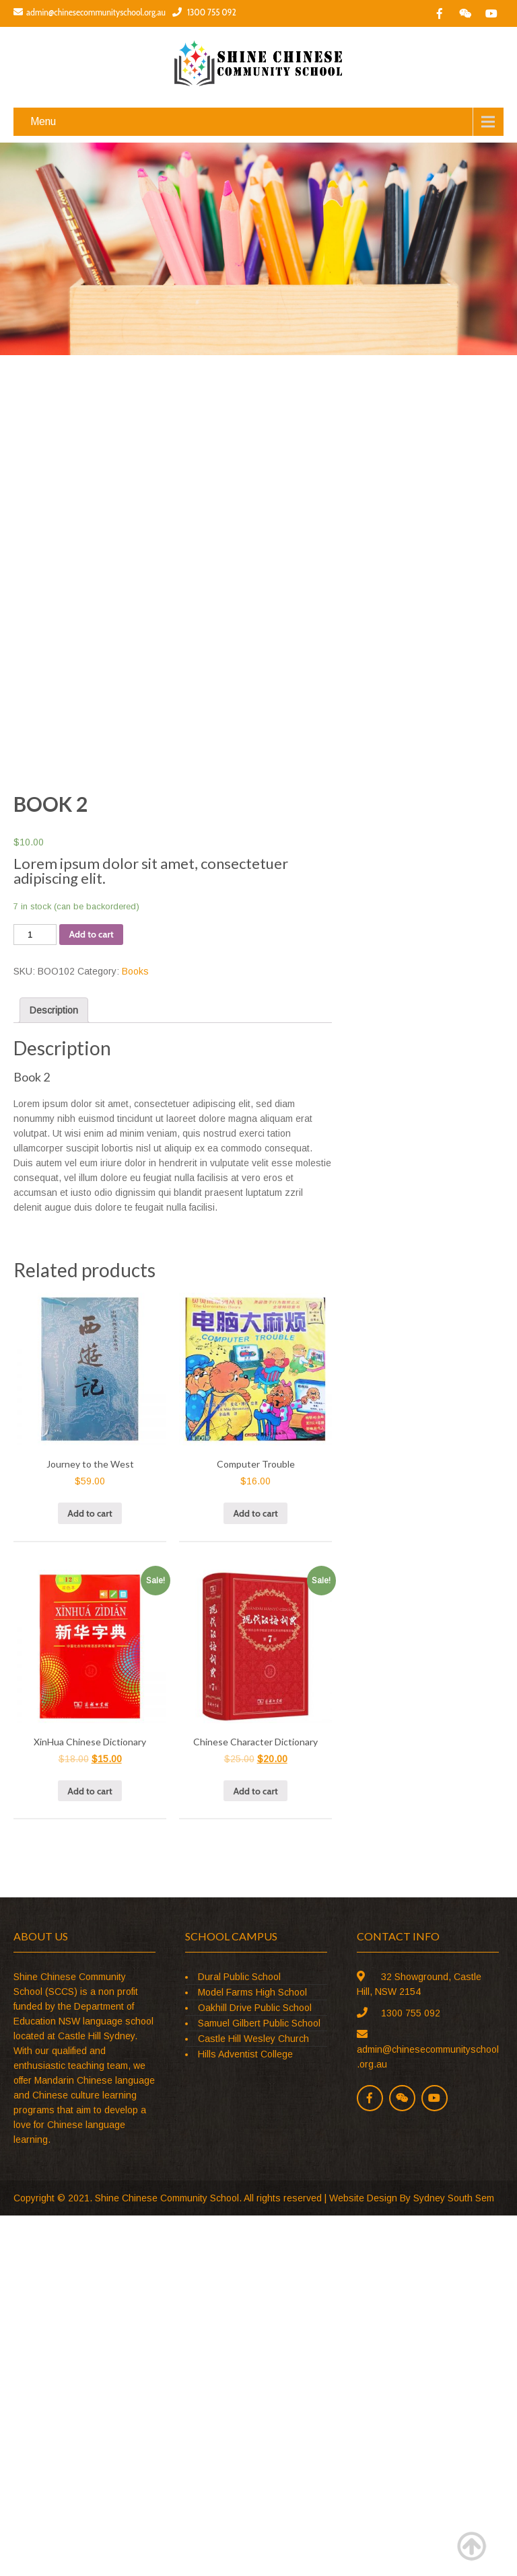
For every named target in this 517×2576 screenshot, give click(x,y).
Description (54, 1010)
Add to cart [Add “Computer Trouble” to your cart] (255, 1513)
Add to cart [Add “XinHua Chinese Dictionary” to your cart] (89, 1791)
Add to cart (91, 934)
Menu (43, 121)
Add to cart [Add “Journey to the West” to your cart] (89, 1513)
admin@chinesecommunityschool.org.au (89, 12)
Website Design (363, 2198)
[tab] (54, 1010)
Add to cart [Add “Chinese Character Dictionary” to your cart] (255, 1791)
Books (135, 971)
